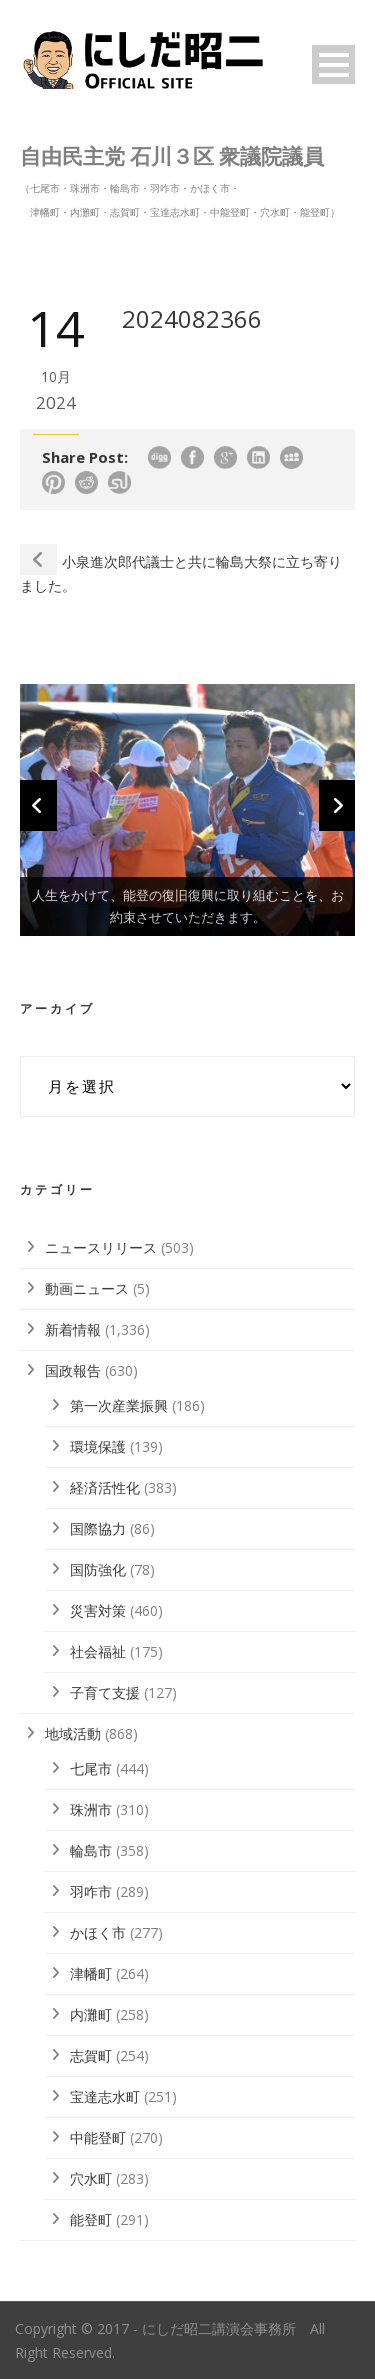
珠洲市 (91, 1809)
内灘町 (91, 2014)
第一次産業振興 (119, 1405)
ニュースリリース (101, 1247)
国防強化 (98, 1569)
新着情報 (73, 1329)
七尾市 (91, 1768)
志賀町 (91, 2055)
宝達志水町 (105, 2096)
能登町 (91, 2219)
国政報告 (73, 1370)
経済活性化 (105, 1487)
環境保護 (98, 1446)
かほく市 (98, 1932)
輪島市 (91, 1850)
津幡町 (91, 1973)
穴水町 (91, 2178)
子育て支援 (105, 1692)
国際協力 (98, 1528)
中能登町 (98, 2137)
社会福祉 (98, 1651)
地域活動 (73, 1733)
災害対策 (98, 1610)
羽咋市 (91, 1891)
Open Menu (333, 64)
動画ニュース (87, 1288)
